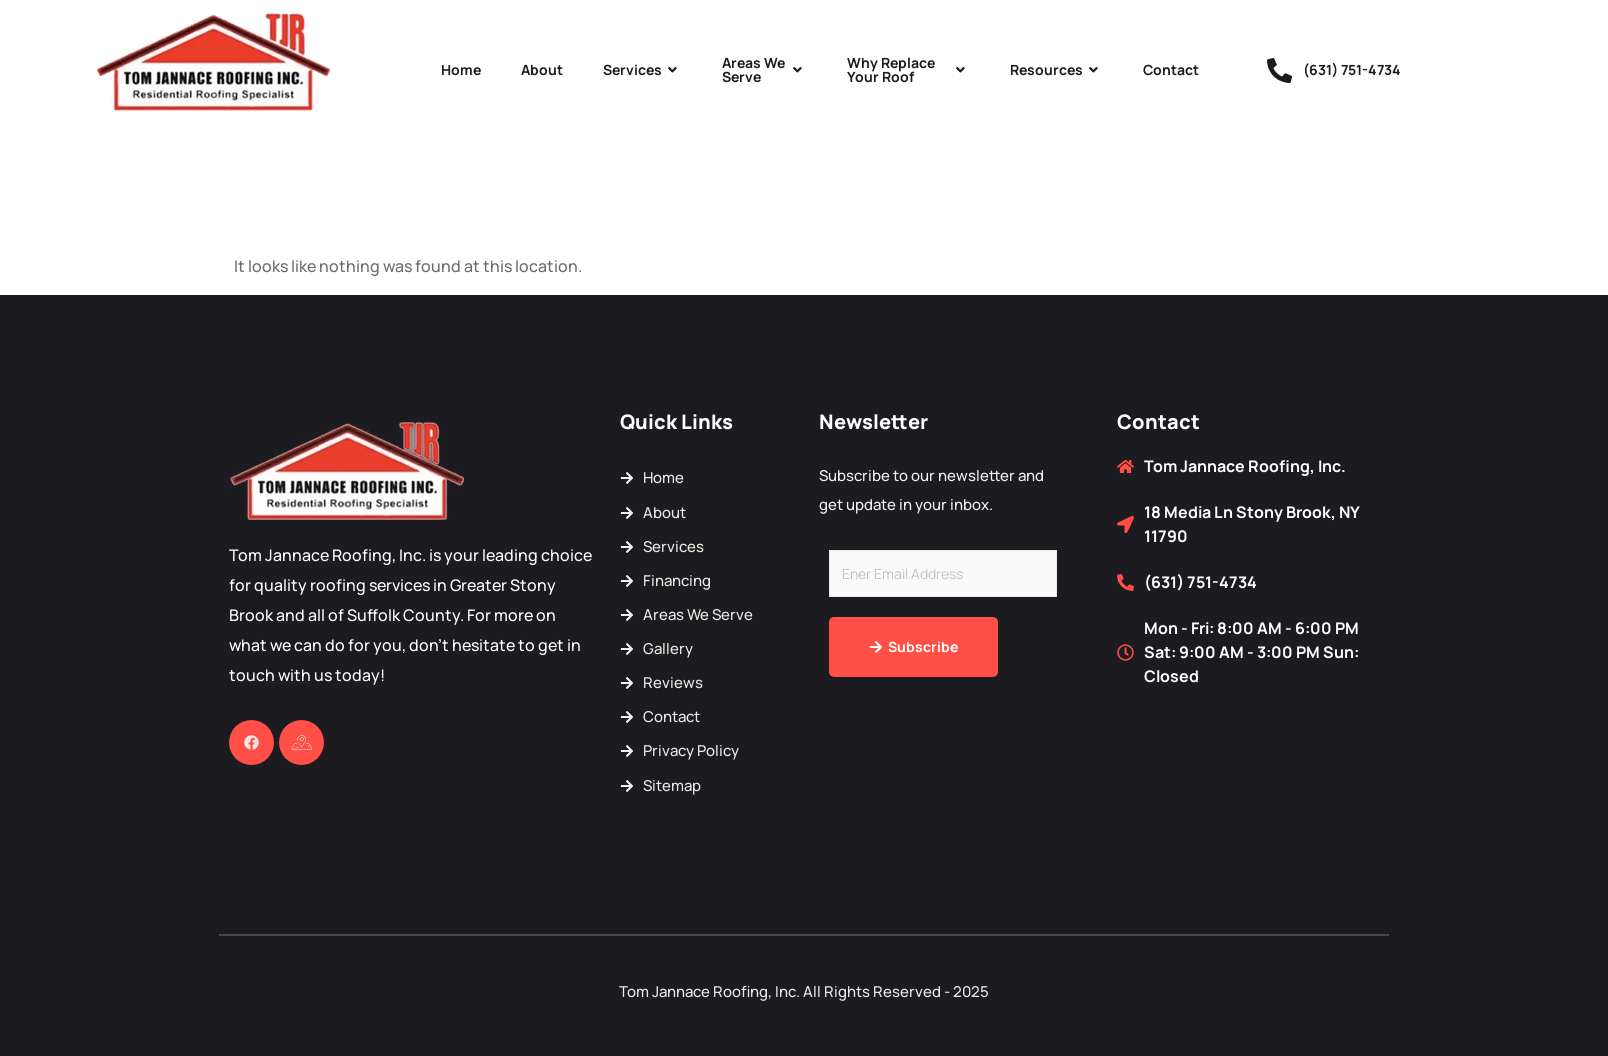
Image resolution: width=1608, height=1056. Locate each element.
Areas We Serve (764, 69)
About (542, 69)
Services (642, 69)
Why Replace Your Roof (908, 69)
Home (461, 69)
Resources (1056, 69)
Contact (1171, 69)
